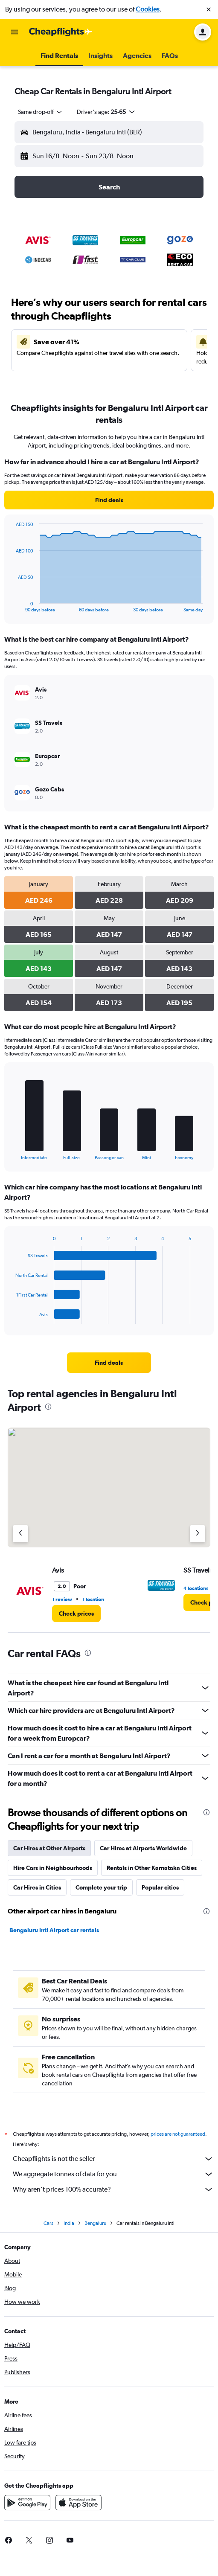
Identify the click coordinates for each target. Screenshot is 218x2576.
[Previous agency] (20, 1533)
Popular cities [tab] (160, 1887)
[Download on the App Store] (78, 2502)
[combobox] (41, 112)
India (69, 2223)
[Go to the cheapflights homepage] (60, 32)
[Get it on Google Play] (27, 2502)
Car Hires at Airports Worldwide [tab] (143, 1848)
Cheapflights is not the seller (113, 2159)
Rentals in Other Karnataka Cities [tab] (152, 1867)
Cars (48, 2223)
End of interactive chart (11, 605)
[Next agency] (197, 1533)
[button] (208, 9)
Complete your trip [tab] (101, 1887)
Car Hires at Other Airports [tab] (49, 1848)
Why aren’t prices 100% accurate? (113, 2189)
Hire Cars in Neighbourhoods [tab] (52, 1867)
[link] (109, 500)
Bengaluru (95, 2223)
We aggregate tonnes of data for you (113, 2174)
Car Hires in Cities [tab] (37, 1887)
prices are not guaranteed (178, 2134)
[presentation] (48, 1406)
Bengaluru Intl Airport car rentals (54, 1930)
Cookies (148, 9)
